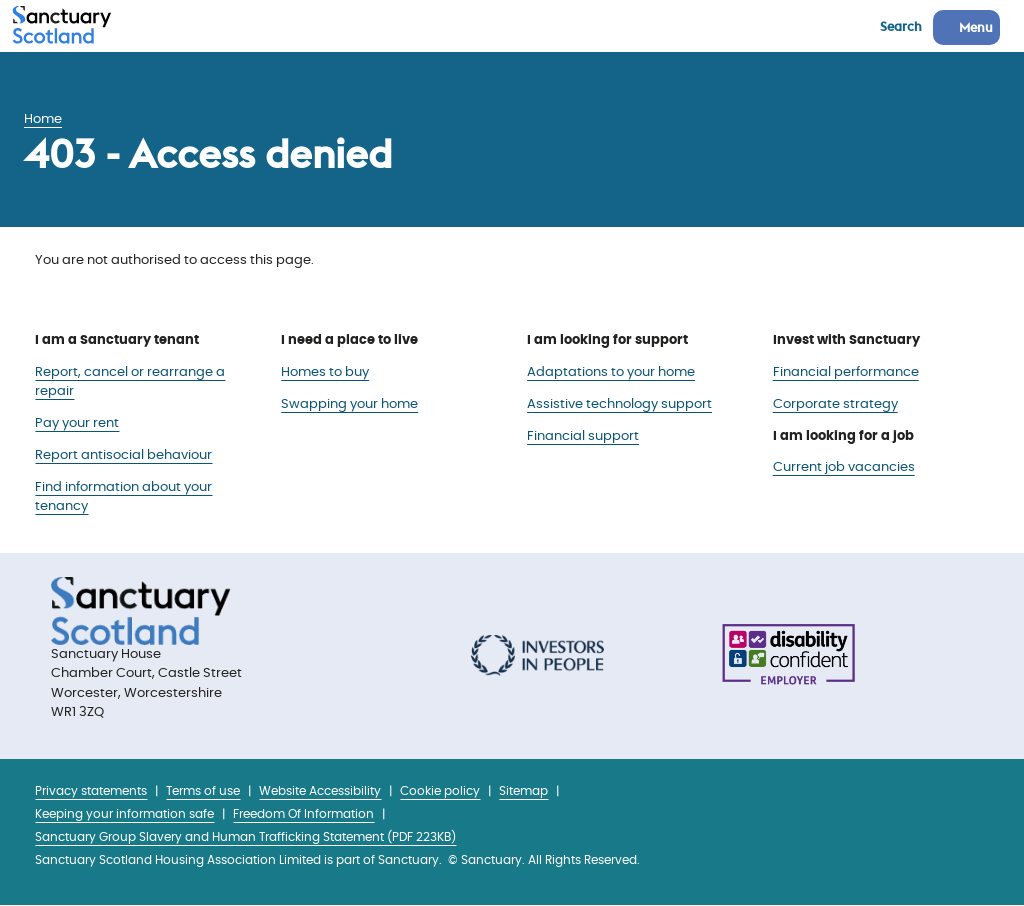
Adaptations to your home (611, 372)
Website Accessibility (320, 791)
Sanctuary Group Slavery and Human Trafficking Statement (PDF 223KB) (245, 837)
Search (901, 26)
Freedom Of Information (303, 814)
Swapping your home (349, 404)
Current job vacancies (844, 467)
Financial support (583, 436)
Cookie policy (440, 791)
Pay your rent (77, 423)
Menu (976, 27)
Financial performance (846, 372)
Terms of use (203, 791)
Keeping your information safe (124, 814)
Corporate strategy (835, 404)
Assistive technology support (619, 404)
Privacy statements (91, 791)
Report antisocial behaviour (123, 455)
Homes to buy (325, 372)
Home (43, 119)
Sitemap (523, 791)
